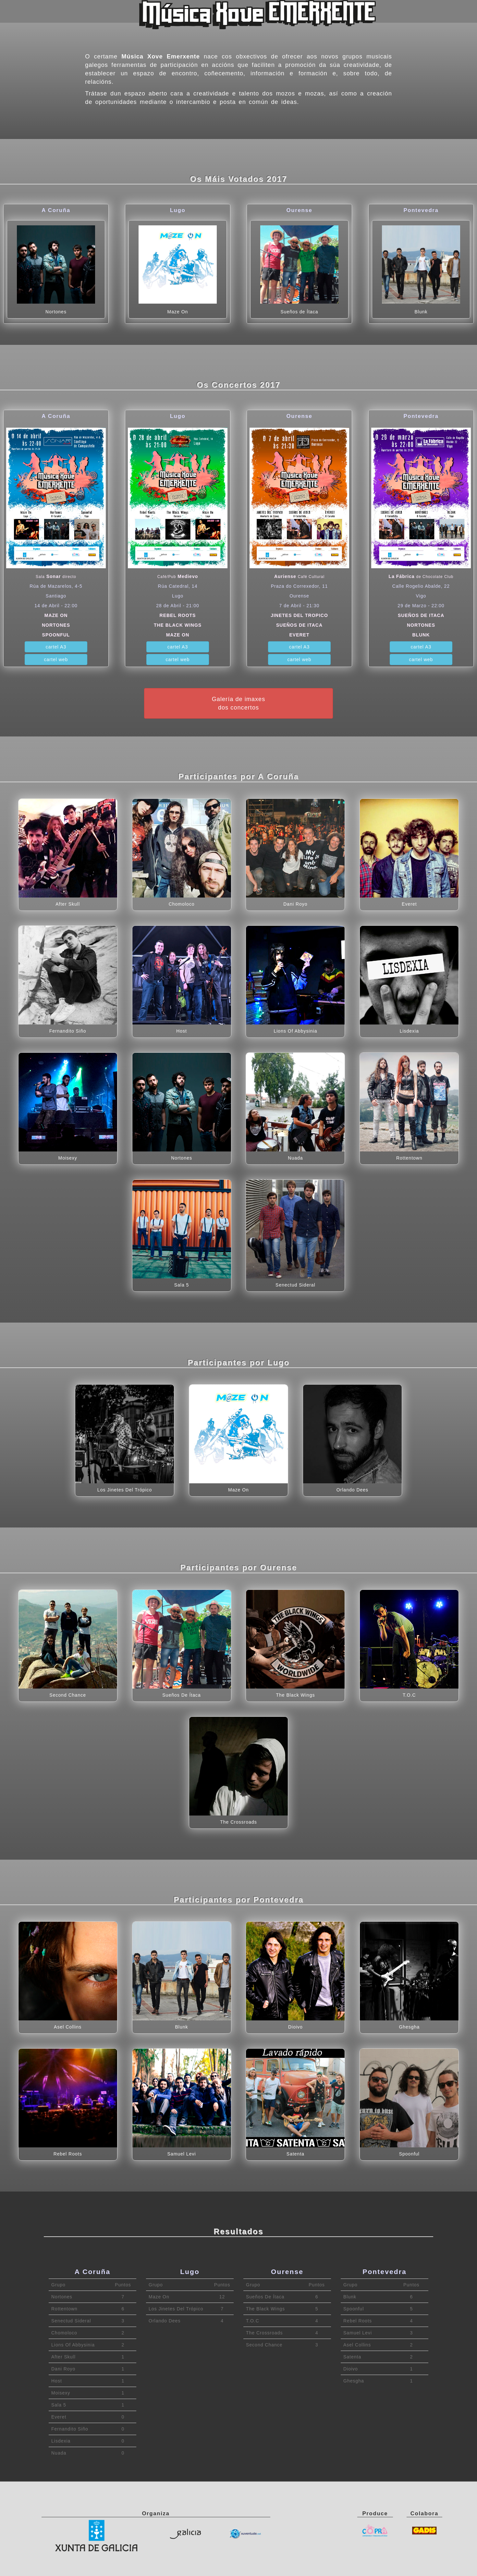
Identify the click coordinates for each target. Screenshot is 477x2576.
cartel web (56, 659)
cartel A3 (56, 646)
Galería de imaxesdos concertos (238, 703)
